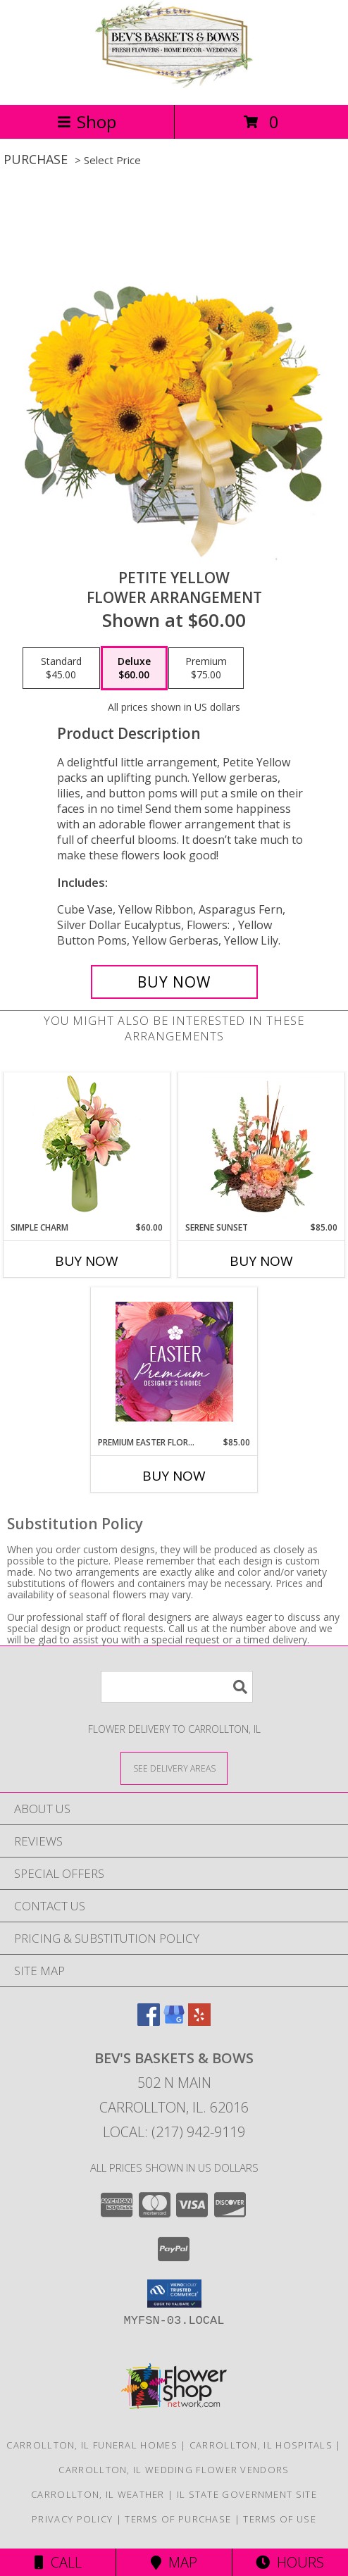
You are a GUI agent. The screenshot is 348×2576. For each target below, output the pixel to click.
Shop (86, 121)
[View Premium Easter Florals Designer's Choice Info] (174, 1361)
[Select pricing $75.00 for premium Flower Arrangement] (206, 668)
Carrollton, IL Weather (98, 2494)
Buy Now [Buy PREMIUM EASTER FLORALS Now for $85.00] (174, 1476)
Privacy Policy (72, 2519)
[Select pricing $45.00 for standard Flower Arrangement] (61, 668)
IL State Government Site (247, 2494)
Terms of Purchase (178, 2519)
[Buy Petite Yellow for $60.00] (174, 982)
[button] (174, 2293)
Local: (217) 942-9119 (174, 2131)
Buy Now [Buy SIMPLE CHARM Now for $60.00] (86, 1261)
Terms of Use (279, 2519)
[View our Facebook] (148, 2021)
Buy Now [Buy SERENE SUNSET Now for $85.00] (261, 1261)
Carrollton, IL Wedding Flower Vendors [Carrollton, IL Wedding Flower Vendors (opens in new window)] (173, 2469)
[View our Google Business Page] (174, 2021)
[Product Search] (177, 1687)
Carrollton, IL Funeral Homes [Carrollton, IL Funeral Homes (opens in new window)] (91, 2445)
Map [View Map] (174, 2562)
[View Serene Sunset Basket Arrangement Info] (262, 1147)
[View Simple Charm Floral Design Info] (86, 1147)
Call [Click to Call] (58, 2562)
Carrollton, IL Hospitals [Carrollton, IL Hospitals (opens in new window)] (261, 2445)
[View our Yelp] (199, 2021)
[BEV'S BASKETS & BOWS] (174, 84)
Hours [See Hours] (290, 2562)
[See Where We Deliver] (174, 1767)
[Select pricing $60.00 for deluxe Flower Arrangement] (134, 668)
